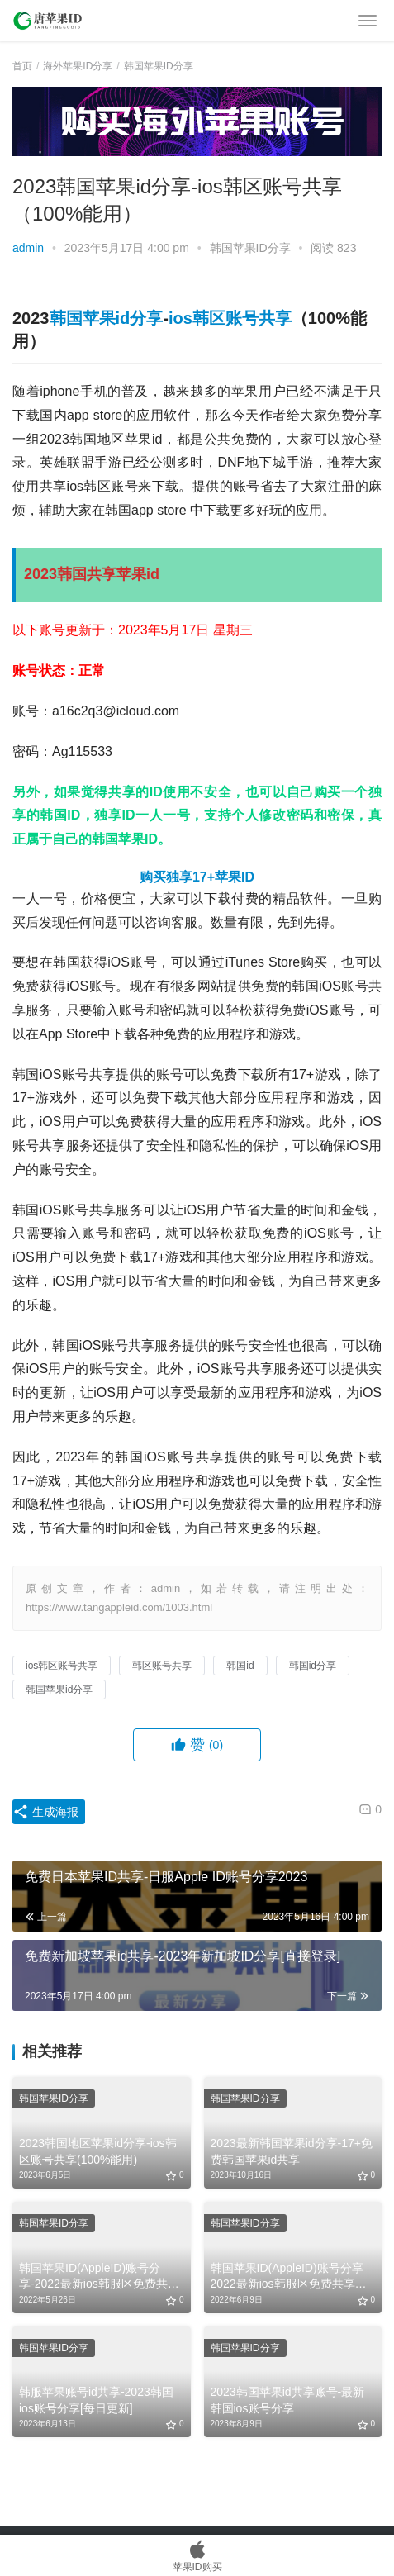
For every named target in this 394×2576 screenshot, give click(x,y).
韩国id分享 (312, 1665)
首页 (22, 66)
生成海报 (45, 1811)
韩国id (240, 1665)
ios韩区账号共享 (230, 318)
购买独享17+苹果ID (197, 877)
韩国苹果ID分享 (250, 247)
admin (28, 247)
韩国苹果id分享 (107, 318)
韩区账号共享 (162, 1665)
